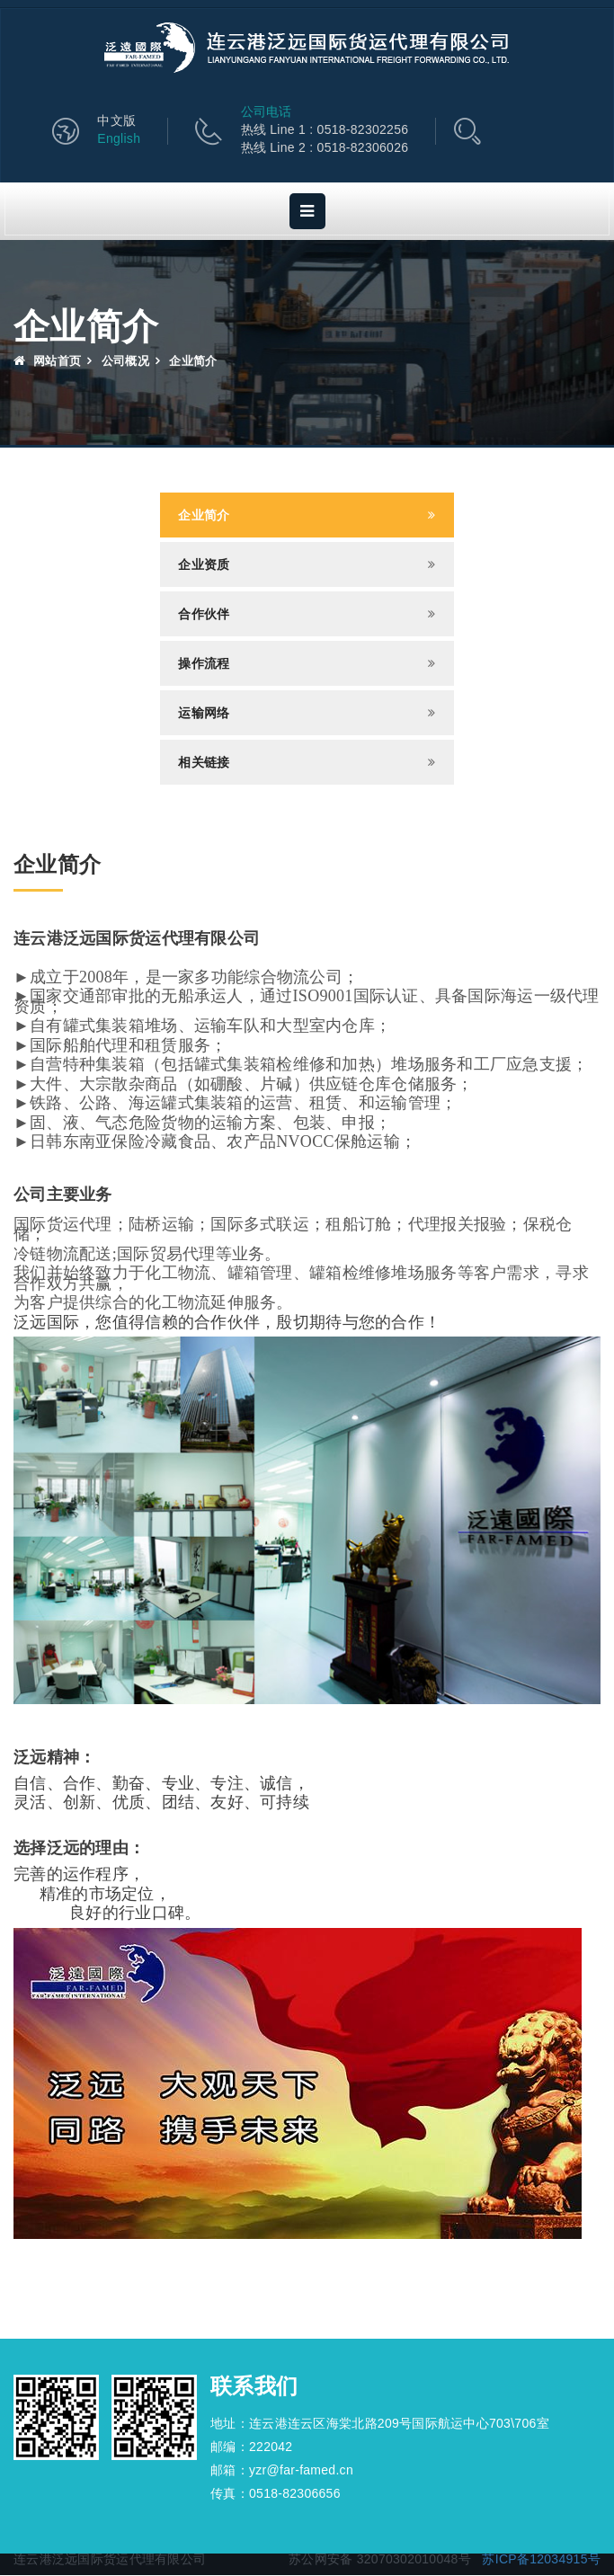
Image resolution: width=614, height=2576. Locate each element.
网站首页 (47, 362)
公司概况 (125, 362)
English (118, 139)
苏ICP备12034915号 (541, 2560)
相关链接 (203, 763)
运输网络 (203, 713)
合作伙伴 (203, 615)
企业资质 (203, 565)
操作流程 (203, 664)
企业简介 (203, 516)
